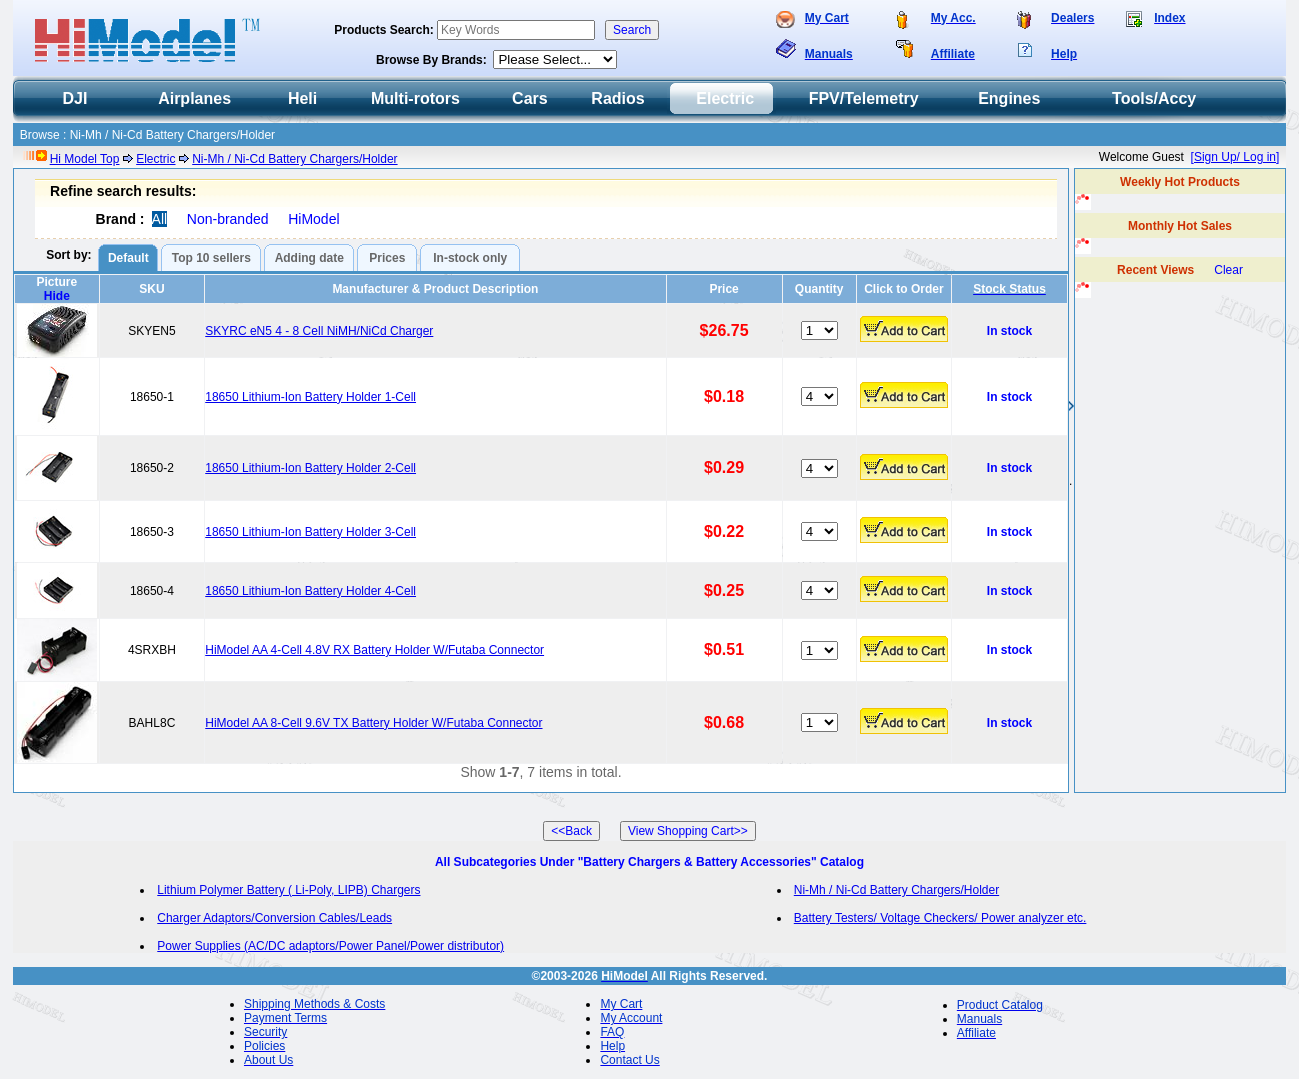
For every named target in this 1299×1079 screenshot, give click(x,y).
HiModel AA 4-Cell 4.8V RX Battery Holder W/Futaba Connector (374, 650)
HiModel (313, 219)
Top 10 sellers (211, 258)
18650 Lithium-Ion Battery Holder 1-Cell (310, 397)
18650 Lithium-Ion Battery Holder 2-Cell (310, 468)
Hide (57, 296)
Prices (387, 258)
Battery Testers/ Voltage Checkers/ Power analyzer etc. (940, 918)
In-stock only (470, 258)
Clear (1228, 270)
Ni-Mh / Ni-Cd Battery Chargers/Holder (294, 159)
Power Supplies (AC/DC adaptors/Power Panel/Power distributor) (330, 946)
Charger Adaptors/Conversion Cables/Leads (274, 918)
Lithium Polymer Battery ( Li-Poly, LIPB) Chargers (288, 890)
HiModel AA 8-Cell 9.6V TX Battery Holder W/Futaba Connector (373, 723)
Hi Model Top (85, 159)
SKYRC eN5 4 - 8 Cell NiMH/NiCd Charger (319, 331)
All (160, 219)
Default (128, 258)
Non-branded (228, 219)
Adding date (309, 258)
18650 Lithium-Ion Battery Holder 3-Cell (310, 532)
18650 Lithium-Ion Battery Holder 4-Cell (310, 591)
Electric (155, 159)
